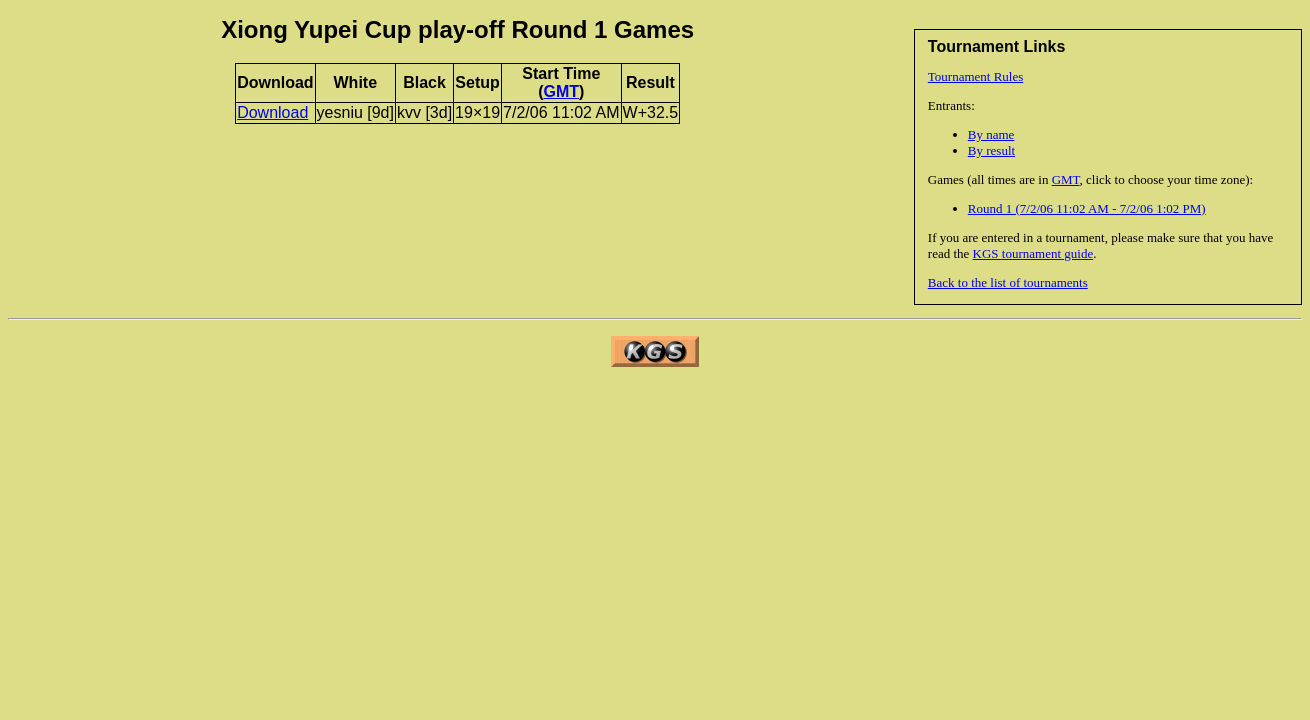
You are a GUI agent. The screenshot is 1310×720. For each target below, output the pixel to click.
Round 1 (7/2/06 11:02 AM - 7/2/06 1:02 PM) (1087, 208)
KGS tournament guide (1033, 253)
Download (272, 112)
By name (991, 134)
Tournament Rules (976, 76)
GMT (1066, 179)
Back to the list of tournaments (1008, 282)
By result (991, 150)
